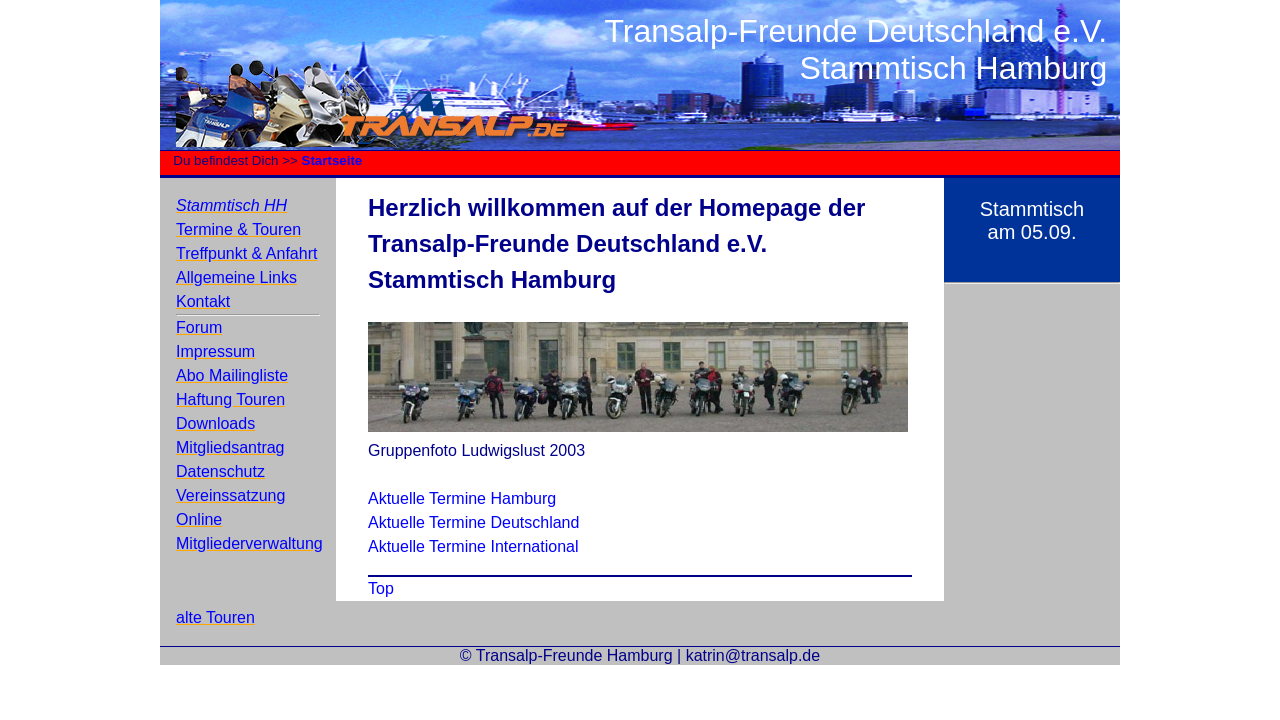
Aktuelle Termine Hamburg (462, 498)
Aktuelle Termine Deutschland (473, 522)
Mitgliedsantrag (230, 447)
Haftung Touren (230, 399)
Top (381, 588)
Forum (199, 327)
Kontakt (203, 301)
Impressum (215, 351)
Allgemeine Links (236, 277)
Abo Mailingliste (232, 375)
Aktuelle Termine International (473, 546)
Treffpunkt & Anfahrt (246, 253)
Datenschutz (220, 471)
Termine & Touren (238, 229)
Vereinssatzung (230, 495)
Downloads (215, 423)
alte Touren (215, 617)
